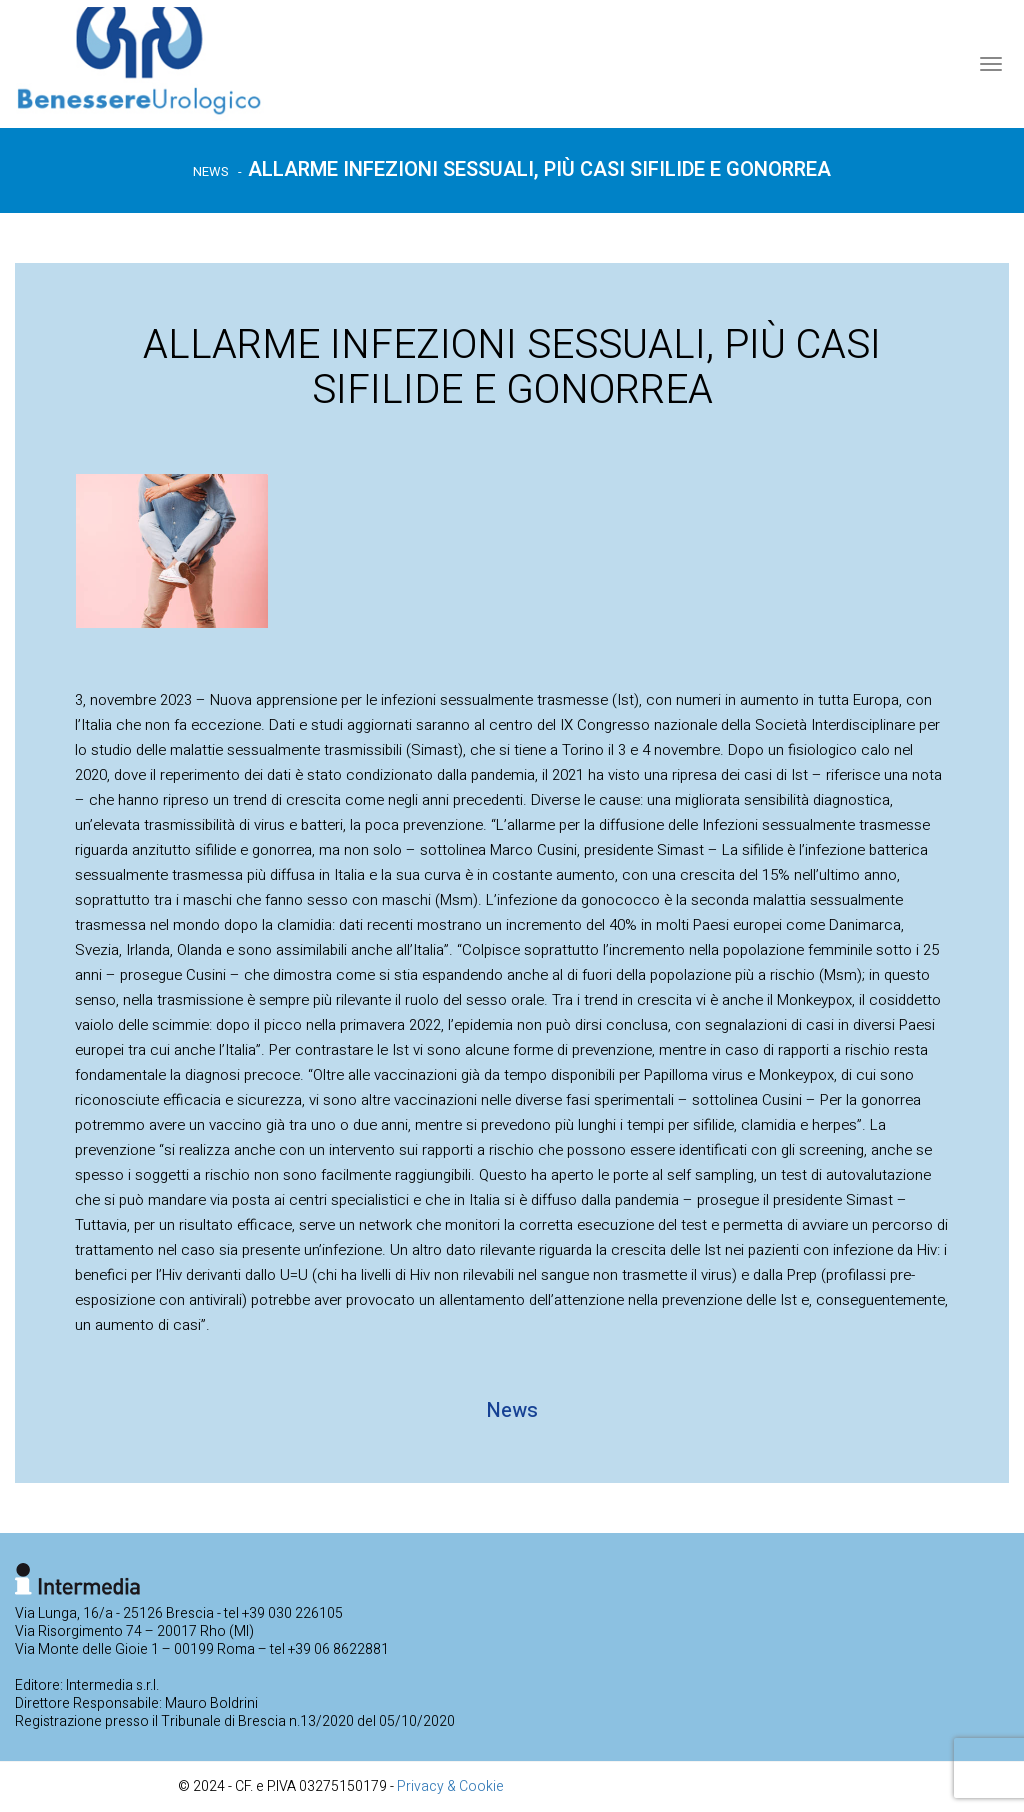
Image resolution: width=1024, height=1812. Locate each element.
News (211, 171)
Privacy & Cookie (450, 1786)
